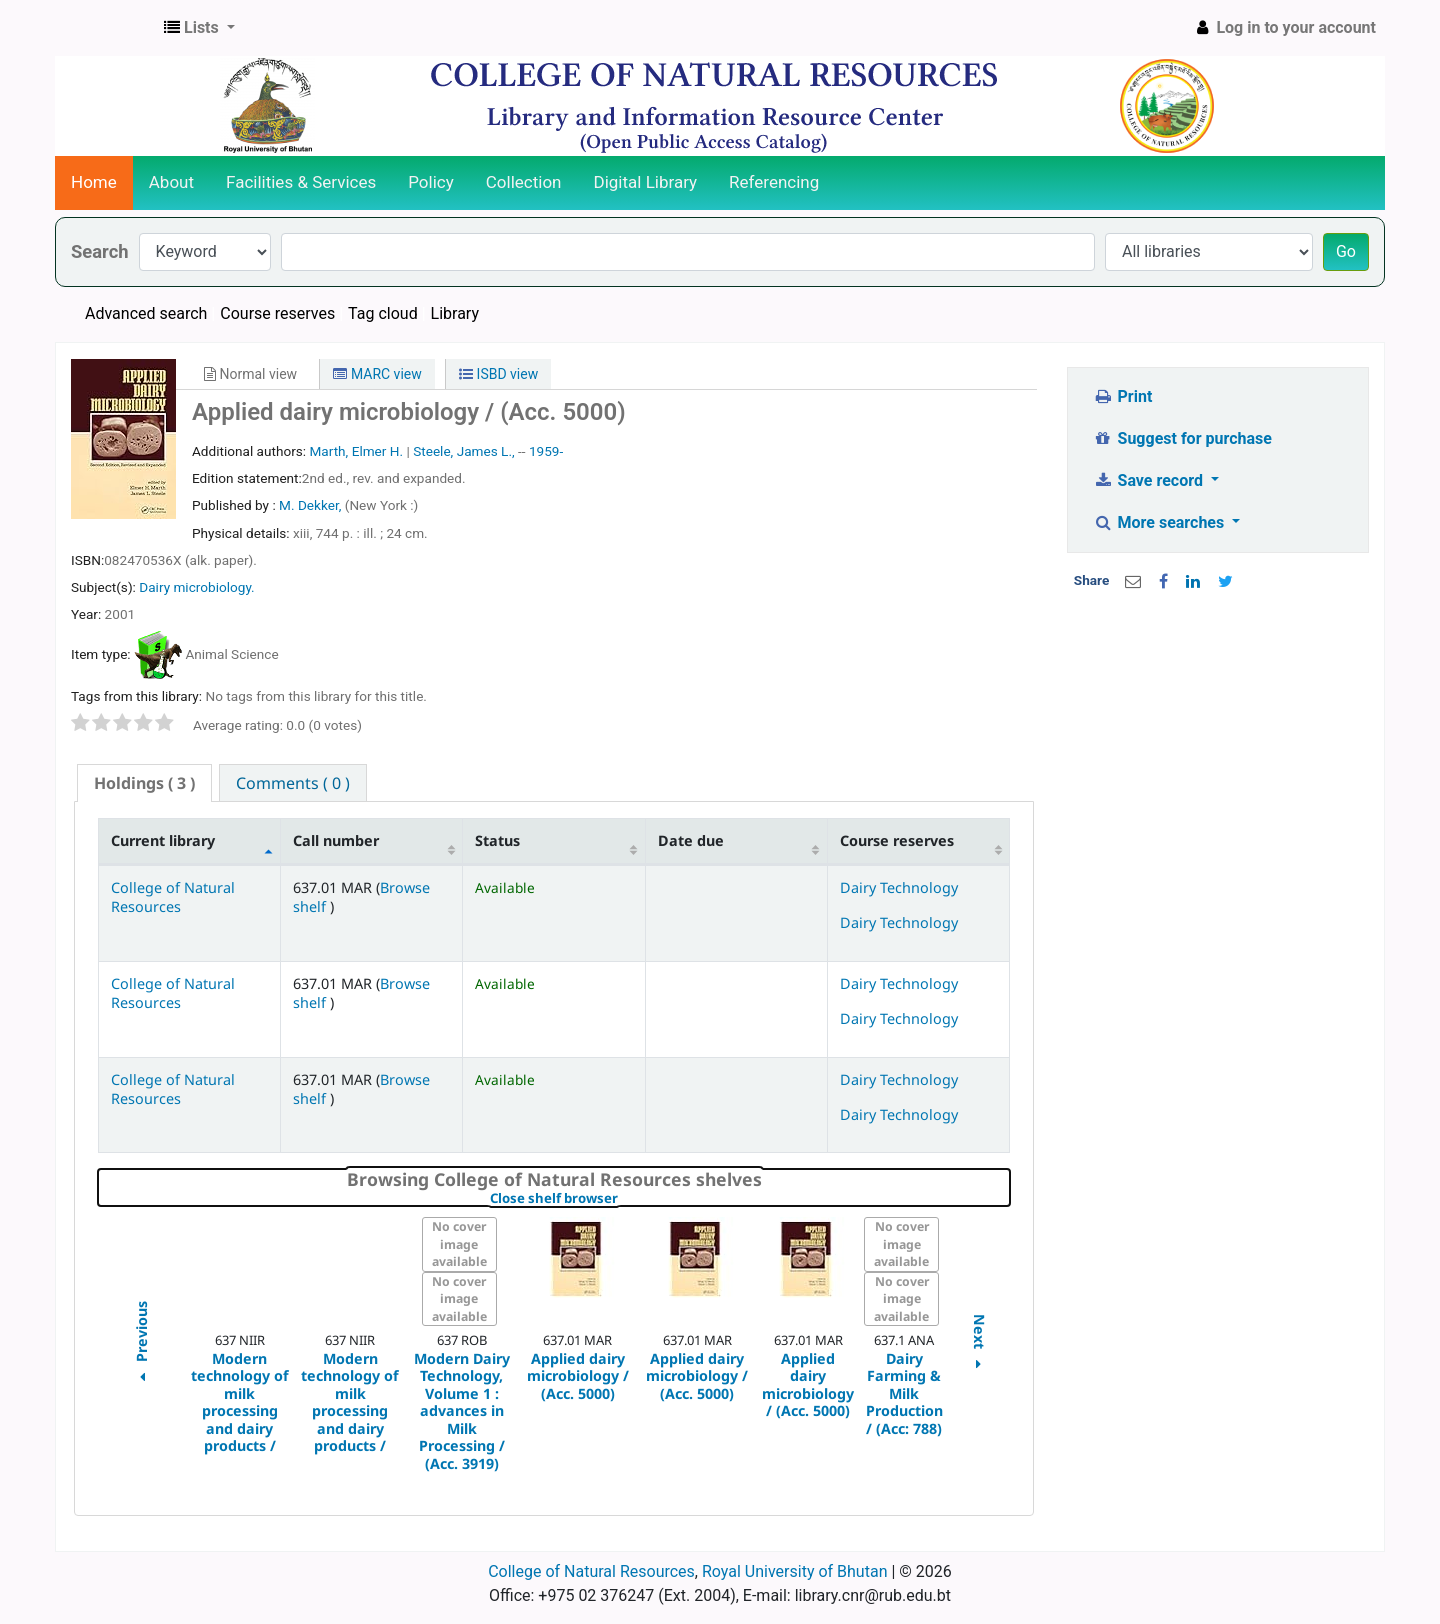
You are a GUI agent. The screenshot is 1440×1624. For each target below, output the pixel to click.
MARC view (377, 374)
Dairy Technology (899, 887)
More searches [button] (1160, 522)
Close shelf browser (622, 1199)
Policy (431, 182)
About (171, 182)
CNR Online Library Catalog (106, 28)
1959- (546, 451)
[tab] (144, 783)
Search (100, 251)
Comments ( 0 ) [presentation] (293, 783)
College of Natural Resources (173, 897)
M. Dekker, (312, 505)
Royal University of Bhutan (795, 1571)
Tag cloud (383, 313)
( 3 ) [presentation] (144, 783)
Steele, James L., (464, 451)
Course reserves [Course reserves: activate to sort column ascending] (897, 840)
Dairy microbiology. (196, 587)
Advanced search (146, 313)
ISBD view (498, 374)
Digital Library (646, 182)
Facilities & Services (301, 182)
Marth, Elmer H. (356, 451)
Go (1346, 251)
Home (94, 182)
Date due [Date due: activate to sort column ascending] (691, 840)
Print (1122, 396)
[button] (199, 28)
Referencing (774, 182)
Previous (140, 1344)
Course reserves (277, 313)
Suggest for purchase (1182, 438)
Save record (1150, 480)
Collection (524, 182)
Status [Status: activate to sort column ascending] (497, 840)
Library (455, 313)
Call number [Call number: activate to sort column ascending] (336, 840)
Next (979, 1344)
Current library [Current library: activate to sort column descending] (163, 840)
